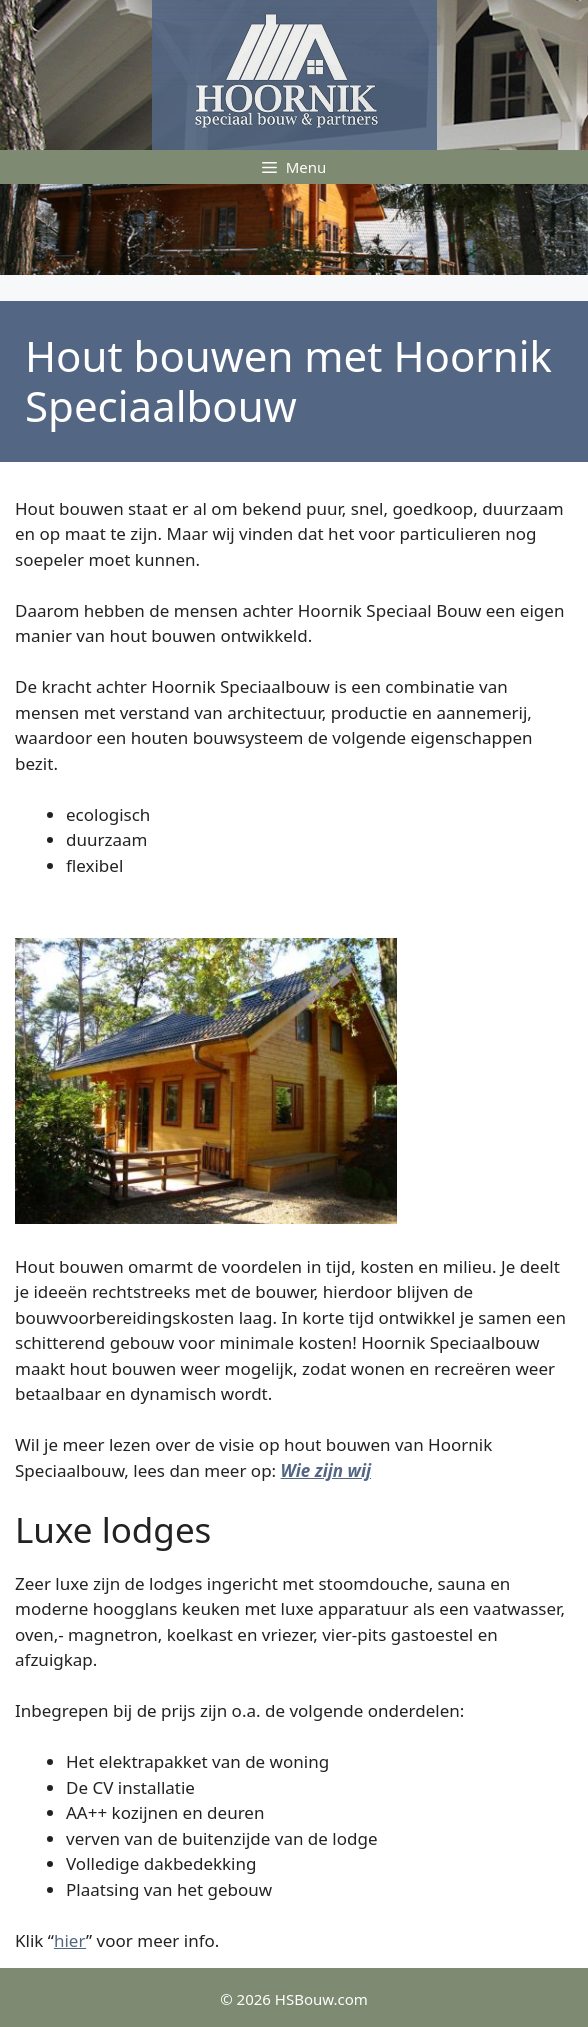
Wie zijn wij (326, 1470)
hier (70, 1940)
